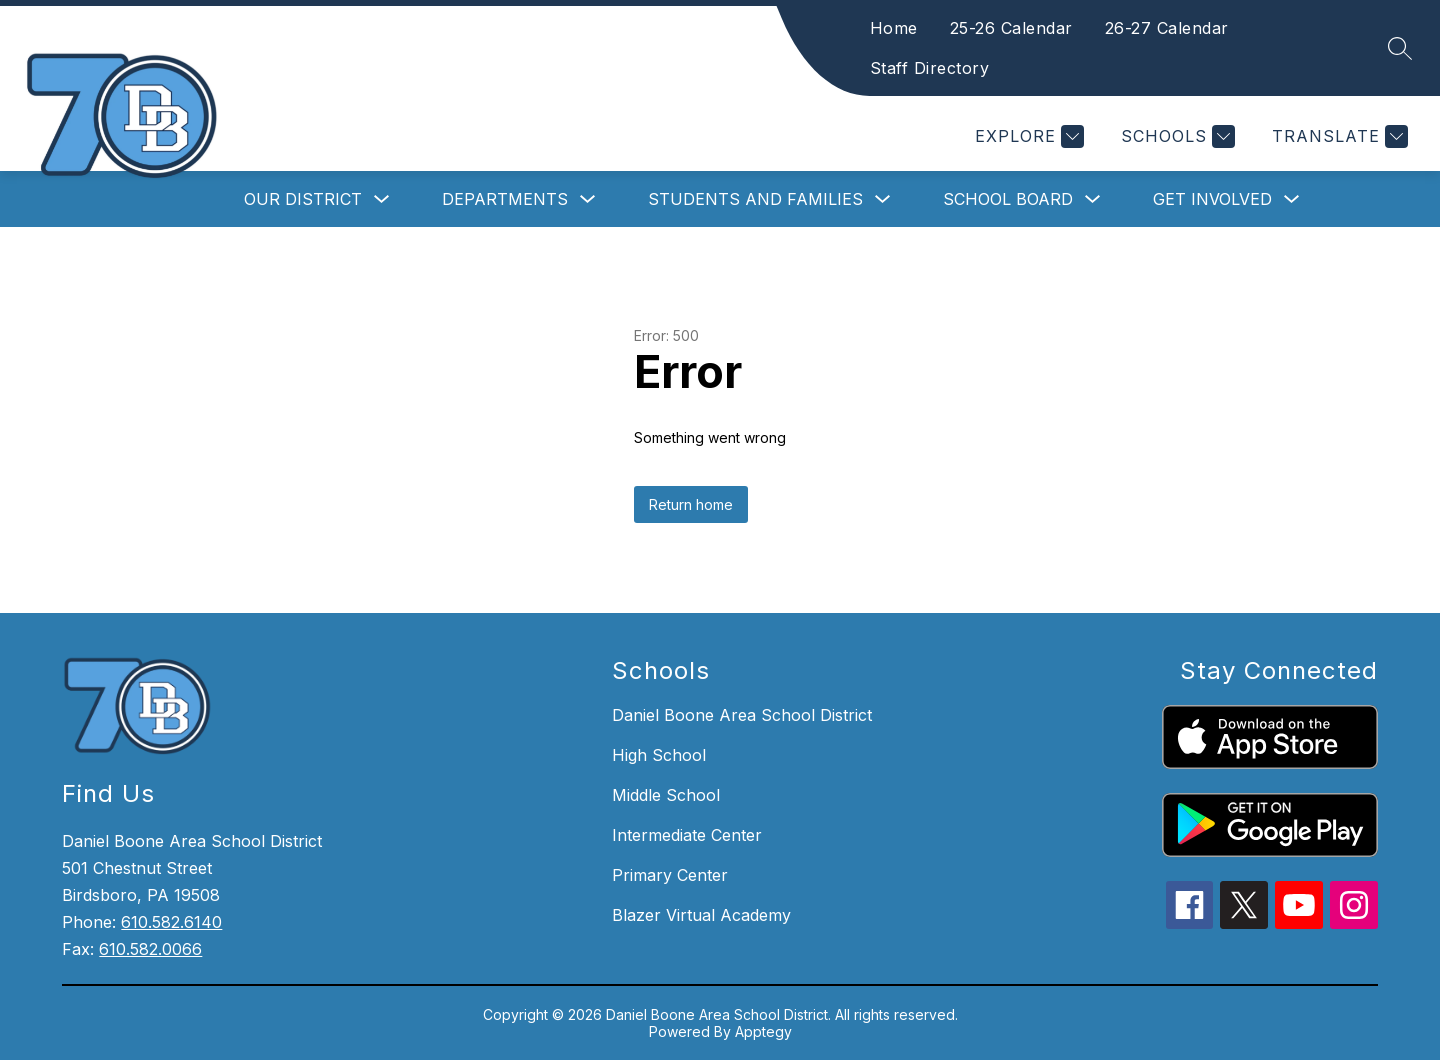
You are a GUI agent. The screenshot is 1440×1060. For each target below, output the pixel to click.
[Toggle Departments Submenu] (588, 199)
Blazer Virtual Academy (701, 915)
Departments (505, 199)
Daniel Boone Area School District (742, 715)
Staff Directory (964, 68)
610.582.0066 (150, 949)
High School (659, 755)
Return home (691, 504)
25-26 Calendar (1045, 28)
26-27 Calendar (1201, 28)
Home (928, 28)
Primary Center (670, 875)
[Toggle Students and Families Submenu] (883, 199)
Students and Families (755, 199)
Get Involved (1212, 199)
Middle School (666, 795)
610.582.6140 (171, 922)
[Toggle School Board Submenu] (1093, 199)
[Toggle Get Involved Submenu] (1292, 199)
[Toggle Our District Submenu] (382, 199)
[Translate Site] (1337, 136)
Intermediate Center (687, 835)
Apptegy (763, 1031)
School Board (1008, 199)
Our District (303, 199)
